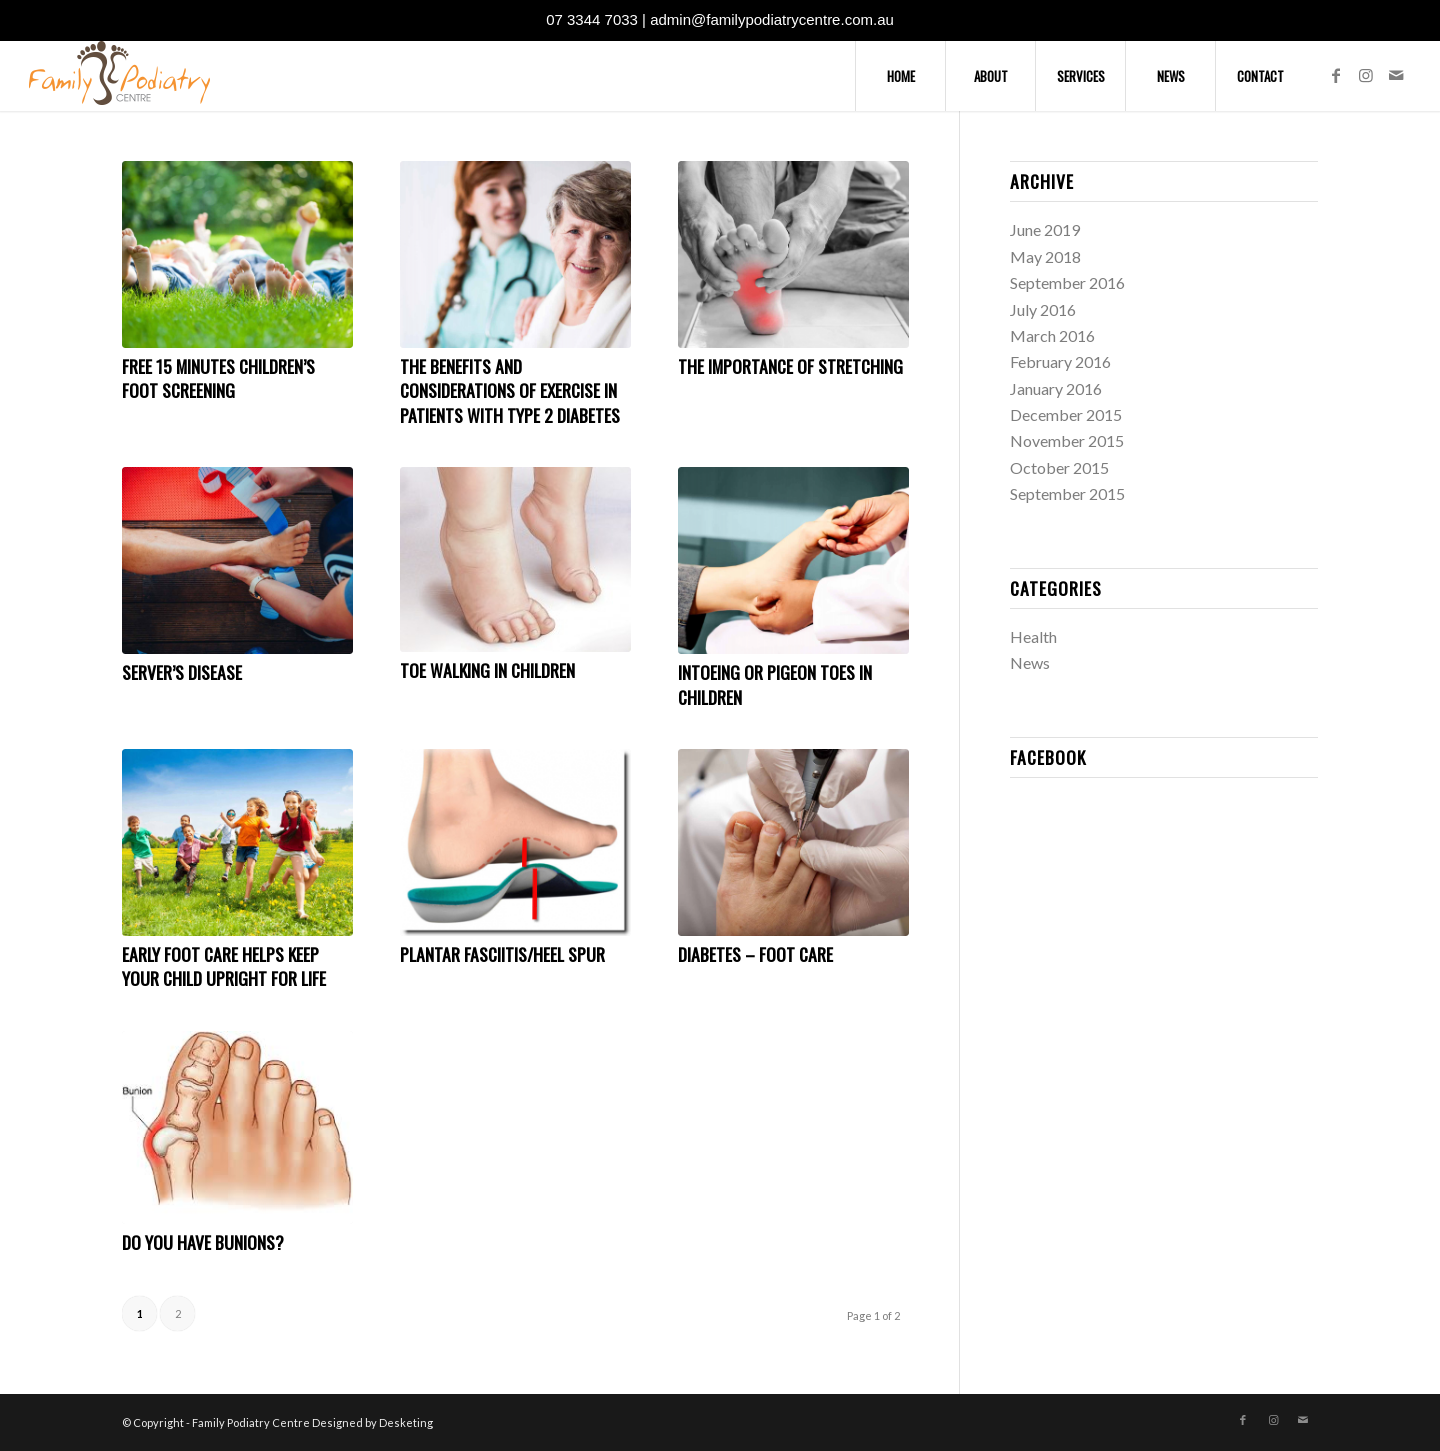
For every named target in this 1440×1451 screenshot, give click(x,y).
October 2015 (1059, 467)
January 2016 (1056, 388)
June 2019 (1045, 229)
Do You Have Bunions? (203, 1242)
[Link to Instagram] (1366, 75)
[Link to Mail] (1396, 75)
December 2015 (1066, 414)
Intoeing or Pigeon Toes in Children (775, 684)
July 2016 (1043, 309)
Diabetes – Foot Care (755, 954)
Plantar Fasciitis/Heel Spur (502, 954)
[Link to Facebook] (1336, 75)
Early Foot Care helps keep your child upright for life (224, 966)
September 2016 (1067, 282)
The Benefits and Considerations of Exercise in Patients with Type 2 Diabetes (510, 390)
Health (1033, 636)
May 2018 (1045, 256)
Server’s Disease (182, 672)
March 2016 (1052, 335)
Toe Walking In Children (487, 670)
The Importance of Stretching (790, 366)
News (1030, 662)
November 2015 (1067, 440)
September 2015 (1067, 493)
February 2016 (1060, 361)
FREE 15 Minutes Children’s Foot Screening (218, 378)
